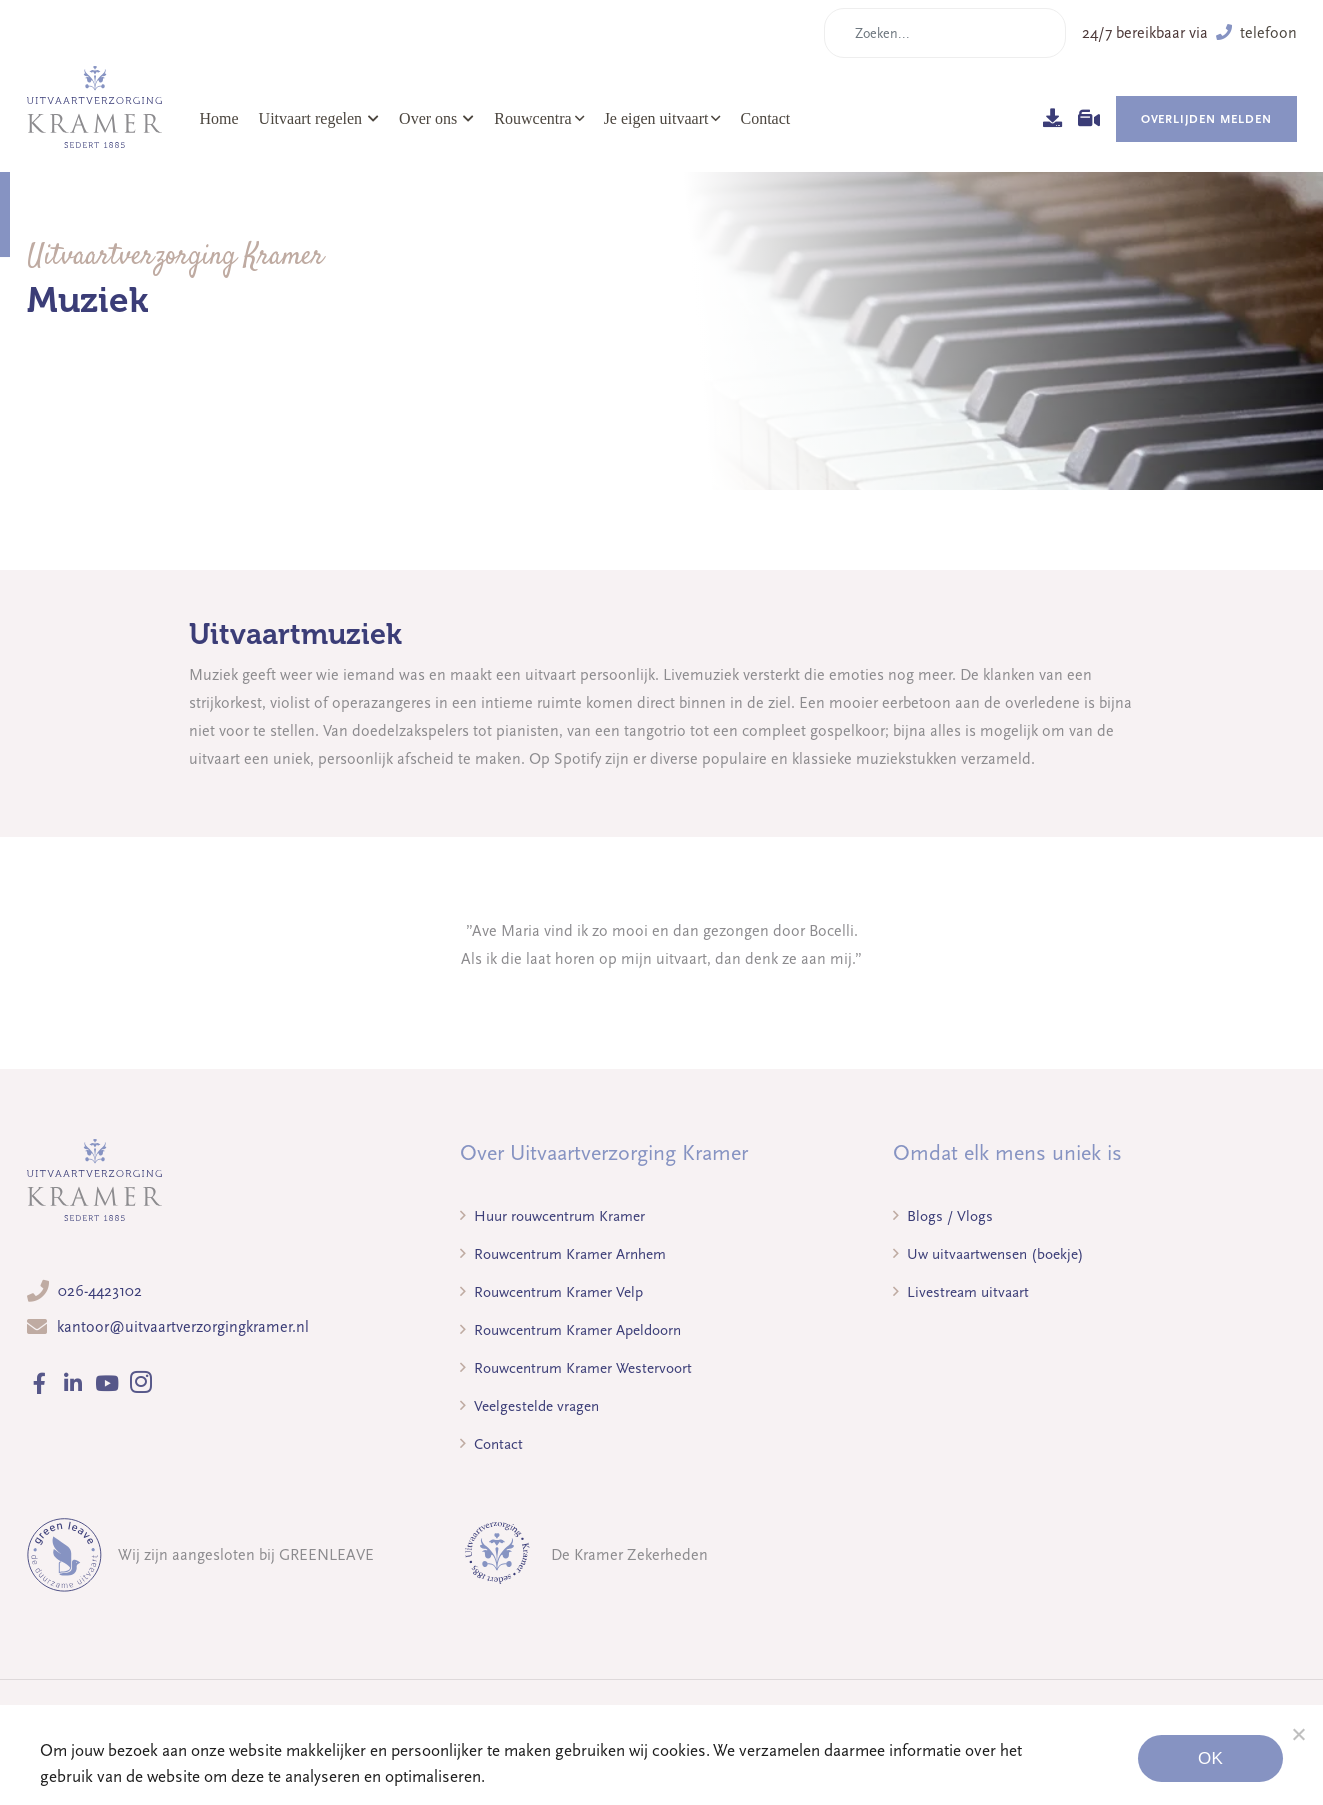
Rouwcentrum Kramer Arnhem (563, 1254)
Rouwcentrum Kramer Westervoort (576, 1368)
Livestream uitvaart (961, 1292)
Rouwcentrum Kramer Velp (551, 1292)
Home (219, 118)
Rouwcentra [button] (532, 118)
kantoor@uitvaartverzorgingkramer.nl (183, 1327)
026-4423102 (100, 1291)
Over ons (436, 118)
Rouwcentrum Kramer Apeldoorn (570, 1330)
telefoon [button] (1256, 33)
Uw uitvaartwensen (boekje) (988, 1254)
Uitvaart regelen (319, 118)
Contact (765, 118)
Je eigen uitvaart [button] (656, 118)
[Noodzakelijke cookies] (1298, 1734)
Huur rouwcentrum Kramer (552, 1216)
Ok (1210, 1758)
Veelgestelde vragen (529, 1406)
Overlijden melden (1206, 119)
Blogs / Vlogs (943, 1216)
